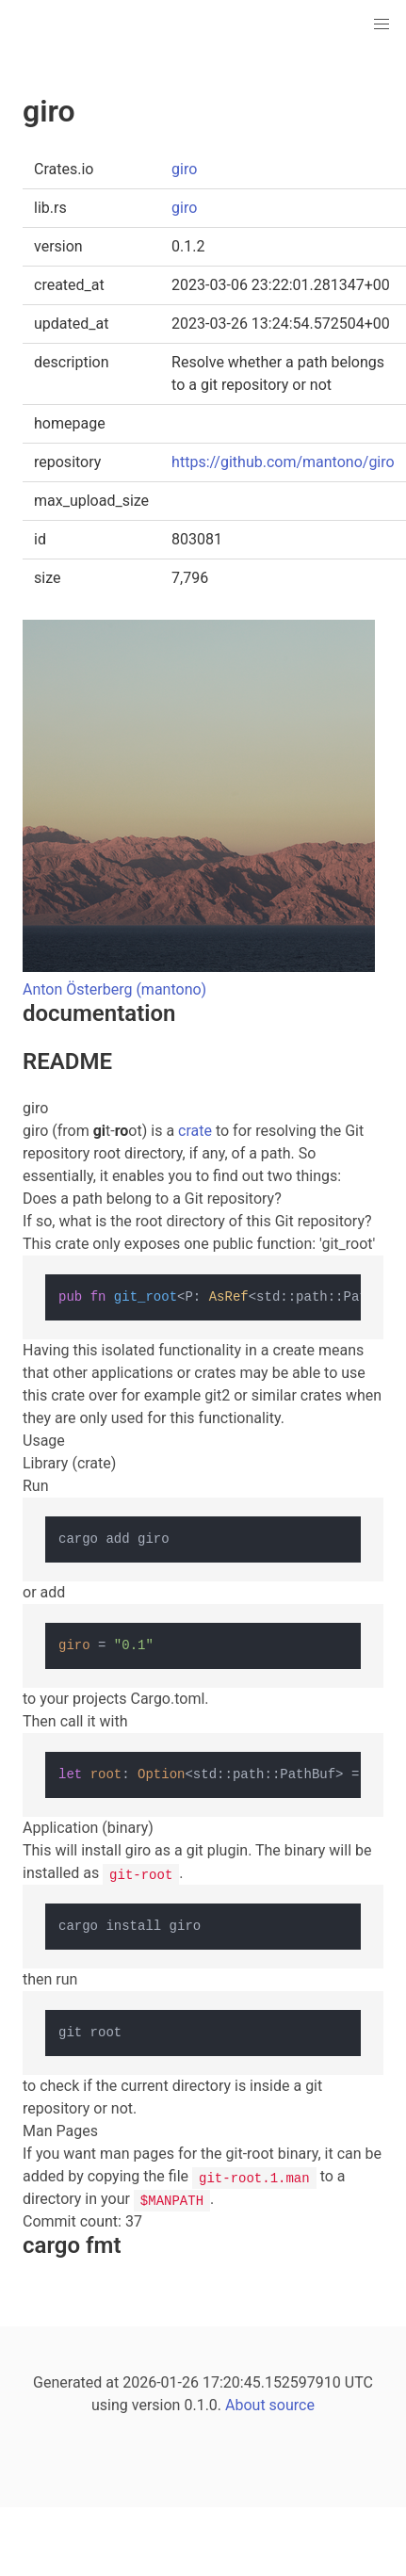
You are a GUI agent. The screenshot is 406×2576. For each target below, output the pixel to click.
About (245, 2405)
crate (195, 1131)
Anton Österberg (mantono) (114, 989)
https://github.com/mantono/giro (283, 462)
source (292, 2405)
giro (184, 169)
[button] (381, 24)
